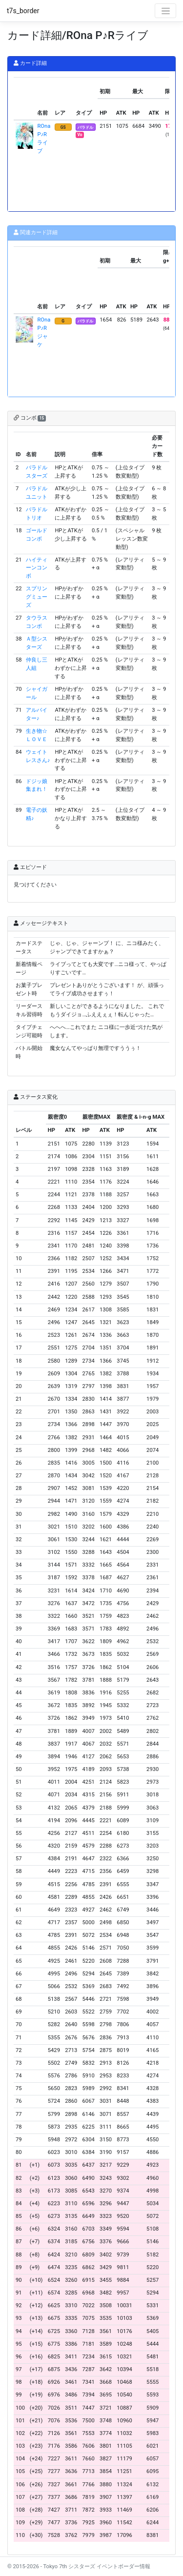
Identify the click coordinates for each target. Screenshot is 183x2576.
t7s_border (23, 11)
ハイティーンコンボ (36, 568)
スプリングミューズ (36, 596)
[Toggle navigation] (165, 10)
